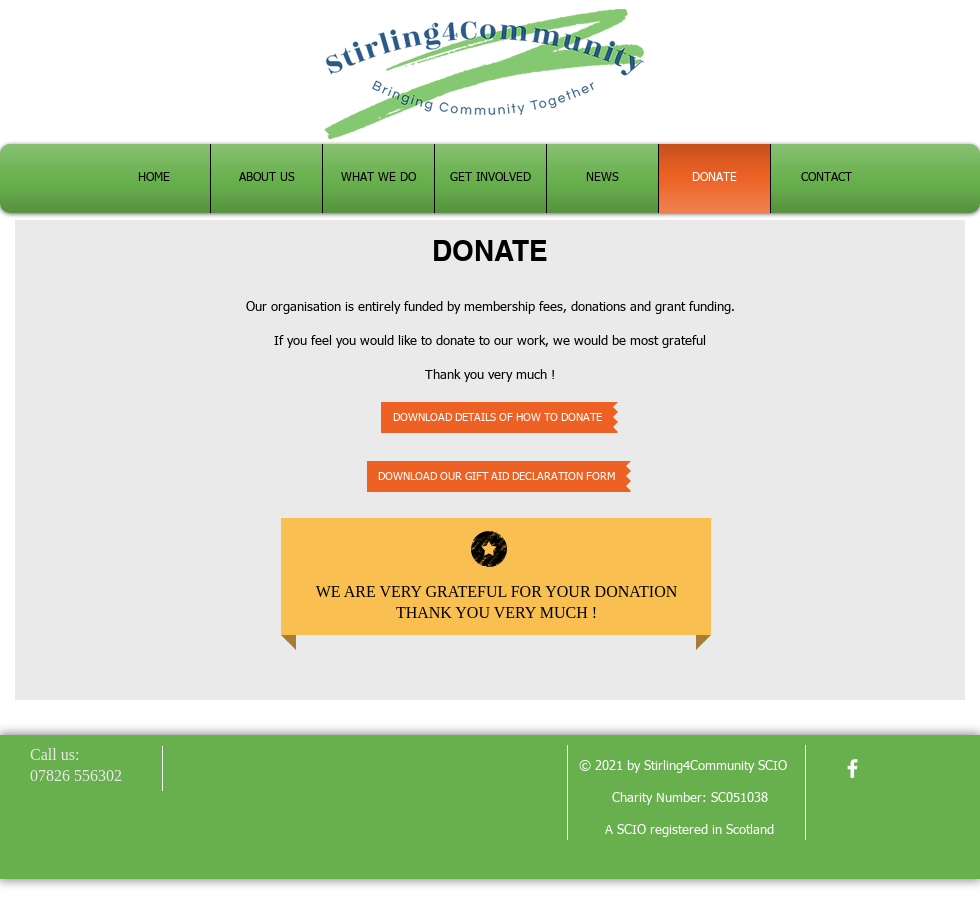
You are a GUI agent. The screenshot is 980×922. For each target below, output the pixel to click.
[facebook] (852, 768)
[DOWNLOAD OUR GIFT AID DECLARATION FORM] (496, 476)
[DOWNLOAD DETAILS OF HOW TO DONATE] (497, 417)
